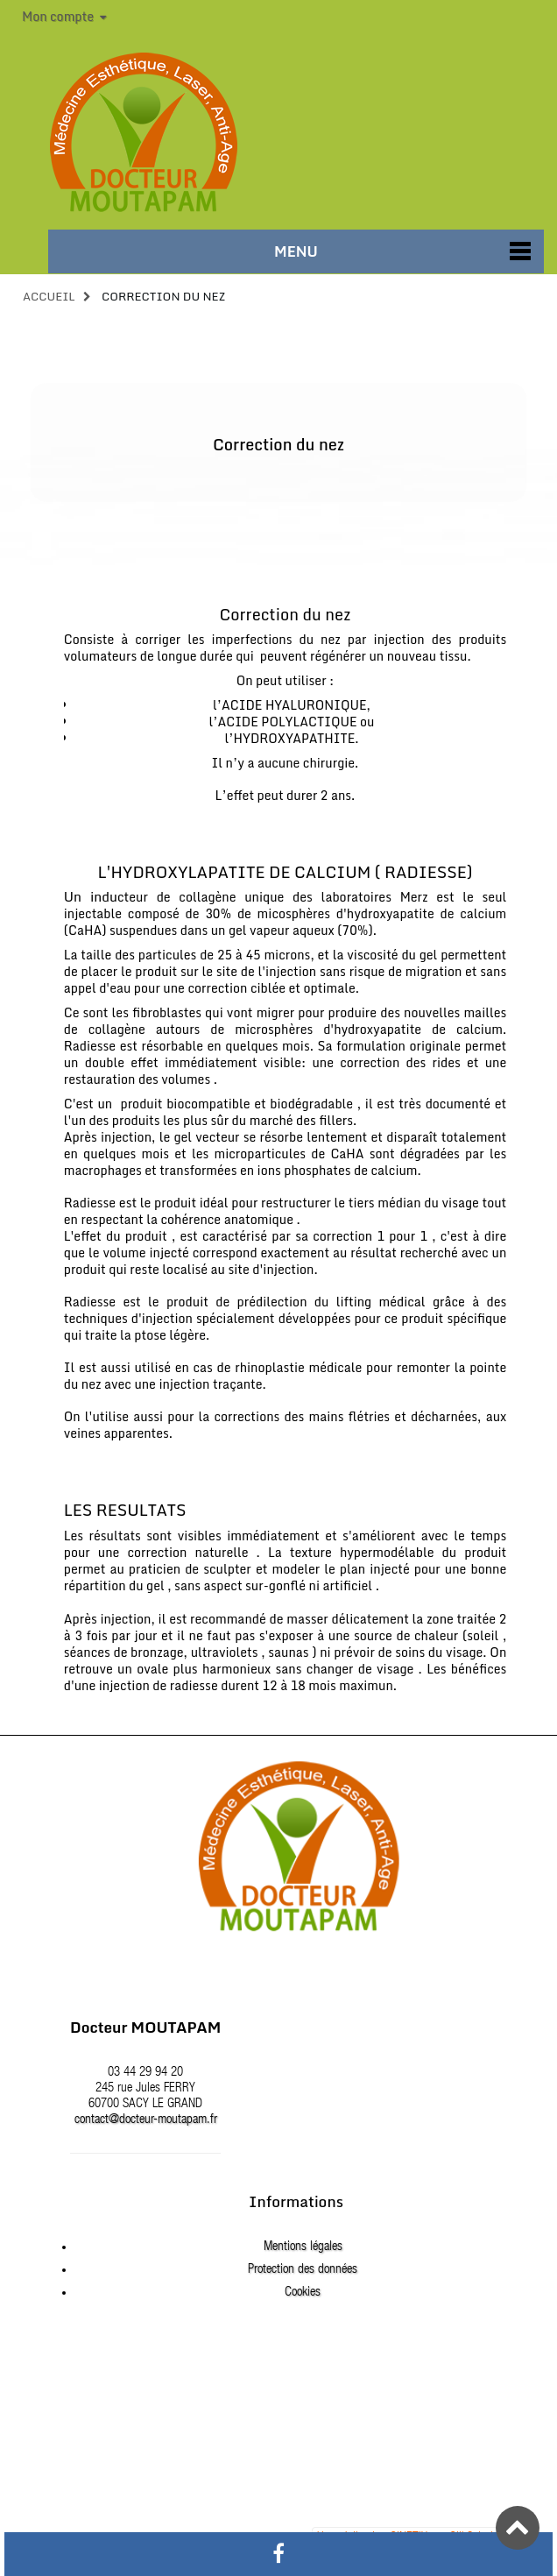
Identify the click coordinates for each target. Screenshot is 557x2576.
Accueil (49, 296)
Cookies (303, 2292)
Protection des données (302, 2269)
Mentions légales (303, 2247)
